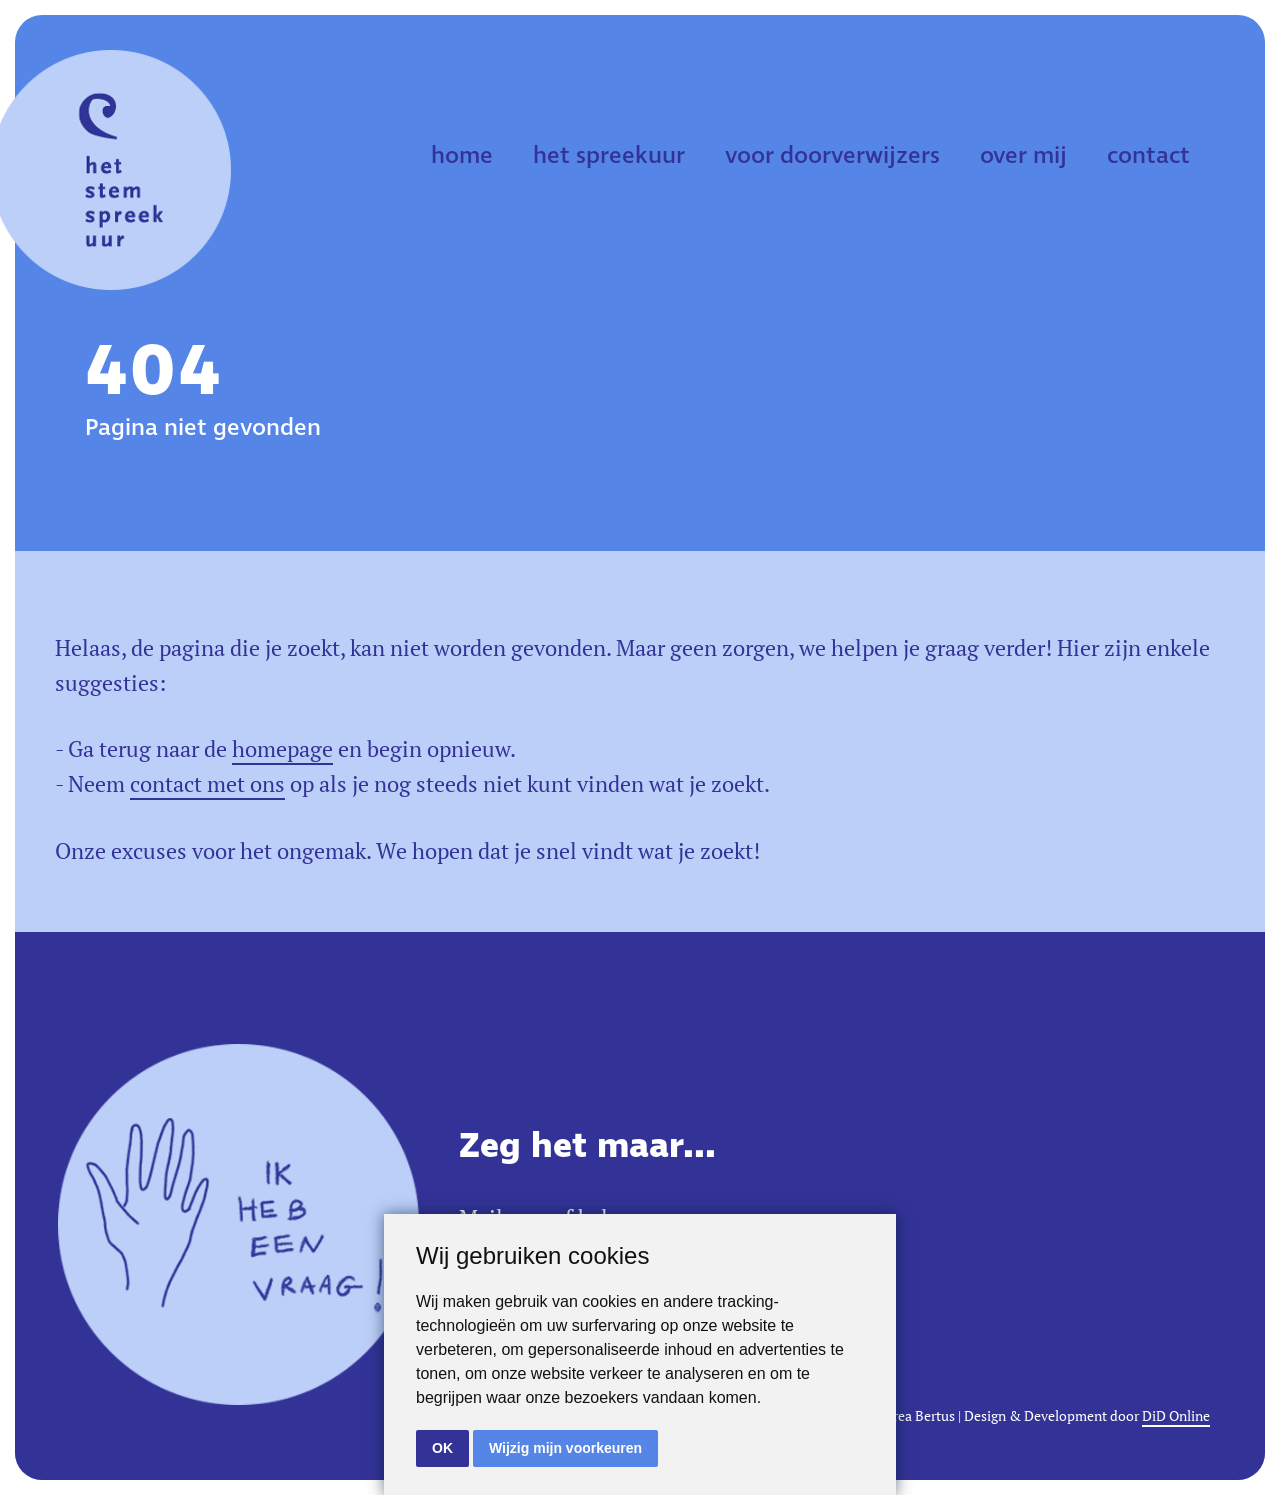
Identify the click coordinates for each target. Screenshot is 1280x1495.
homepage (282, 749)
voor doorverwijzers (832, 156)
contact (1148, 156)
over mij (1023, 156)
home (462, 156)
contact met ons (207, 784)
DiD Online (1176, 1416)
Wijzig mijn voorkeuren (565, 1448)
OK (442, 1448)
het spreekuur (609, 156)
